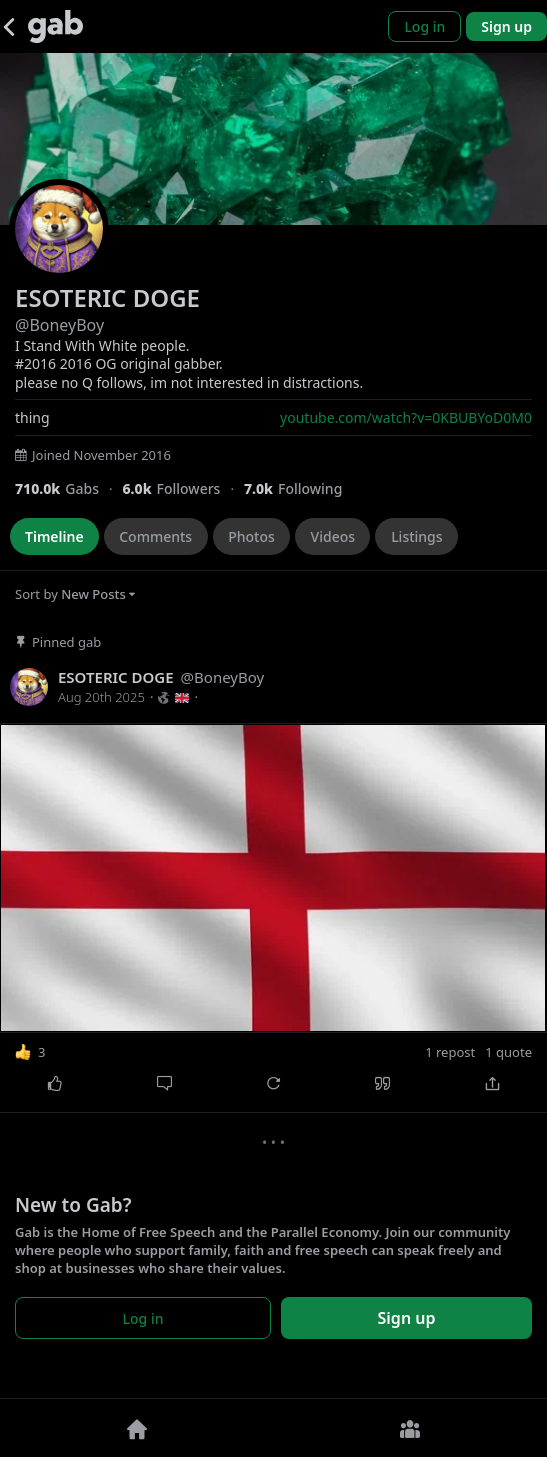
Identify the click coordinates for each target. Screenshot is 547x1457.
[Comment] (163, 1083)
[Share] (492, 1083)
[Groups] (411, 1428)
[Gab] (55, 26)
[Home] (137, 1428)
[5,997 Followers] (182, 488)
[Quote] (382, 1083)
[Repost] (273, 1083)
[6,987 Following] (300, 488)
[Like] (54, 1083)
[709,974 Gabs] (68, 488)
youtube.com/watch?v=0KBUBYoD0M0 (406, 417)
